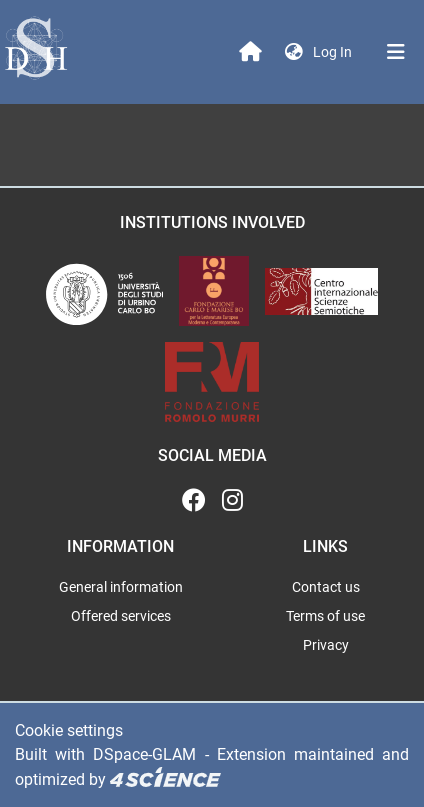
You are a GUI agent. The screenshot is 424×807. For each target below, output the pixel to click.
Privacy (326, 645)
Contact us (326, 587)
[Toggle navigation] (396, 52)
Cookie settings (69, 730)
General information (121, 587)
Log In (334, 52)
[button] (294, 52)
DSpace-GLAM (144, 754)
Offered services (121, 616)
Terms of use (325, 616)
